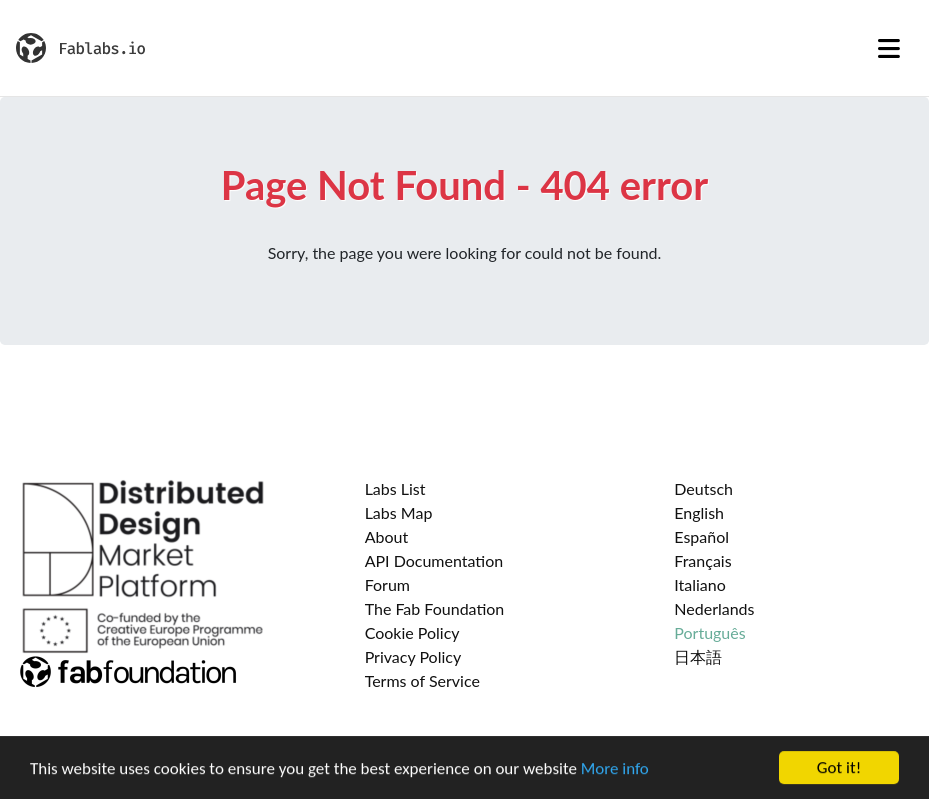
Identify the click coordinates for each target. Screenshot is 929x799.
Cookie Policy (412, 632)
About (387, 536)
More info (615, 769)
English (699, 512)
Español (701, 536)
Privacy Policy (413, 656)
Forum (387, 584)
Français (702, 560)
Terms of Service (422, 680)
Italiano (700, 584)
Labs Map (399, 512)
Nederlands (714, 608)
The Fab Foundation (435, 608)
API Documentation (434, 560)
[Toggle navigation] (889, 48)
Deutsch (703, 488)
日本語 (698, 656)
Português (709, 632)
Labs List (395, 488)
